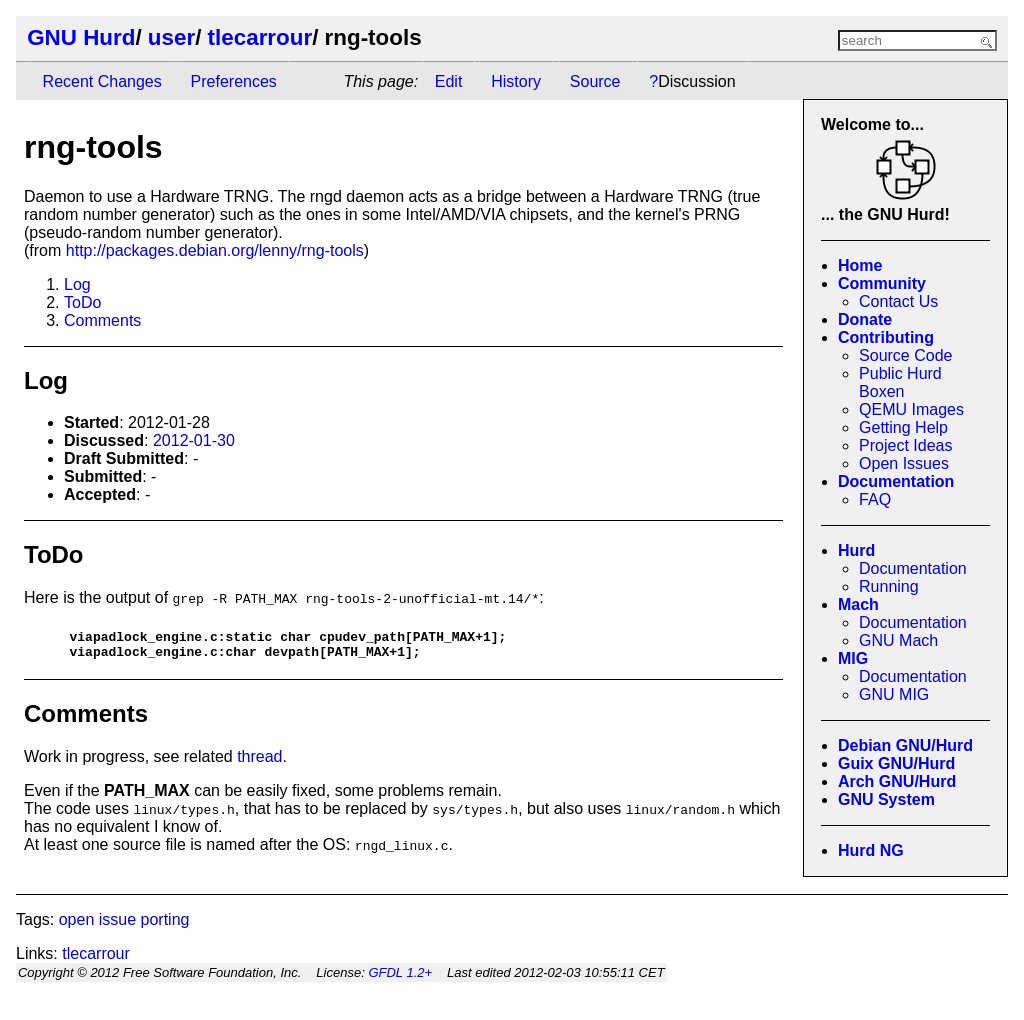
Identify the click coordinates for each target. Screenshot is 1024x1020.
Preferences (234, 81)
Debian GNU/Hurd (905, 745)
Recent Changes (102, 81)
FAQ (875, 499)
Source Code (905, 355)
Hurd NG (871, 850)
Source (595, 81)
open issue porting (124, 925)
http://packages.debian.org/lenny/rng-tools (215, 250)
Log (77, 284)
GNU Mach (898, 640)
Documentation (896, 481)
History (516, 81)
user (171, 37)
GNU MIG (894, 694)
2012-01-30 (194, 440)
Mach (858, 604)
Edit (449, 81)
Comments (102, 320)
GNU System (886, 799)
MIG (853, 658)
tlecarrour (260, 37)
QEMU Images (911, 409)
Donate (865, 319)
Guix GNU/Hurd (896, 763)
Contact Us (898, 301)
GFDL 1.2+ (400, 978)
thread (259, 762)
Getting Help (903, 427)
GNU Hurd (81, 37)
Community (882, 283)
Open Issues (904, 463)
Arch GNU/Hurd (897, 781)
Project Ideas (905, 445)
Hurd (856, 550)
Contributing (886, 337)
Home (860, 265)
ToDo (82, 302)
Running (889, 586)
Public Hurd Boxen (900, 382)
